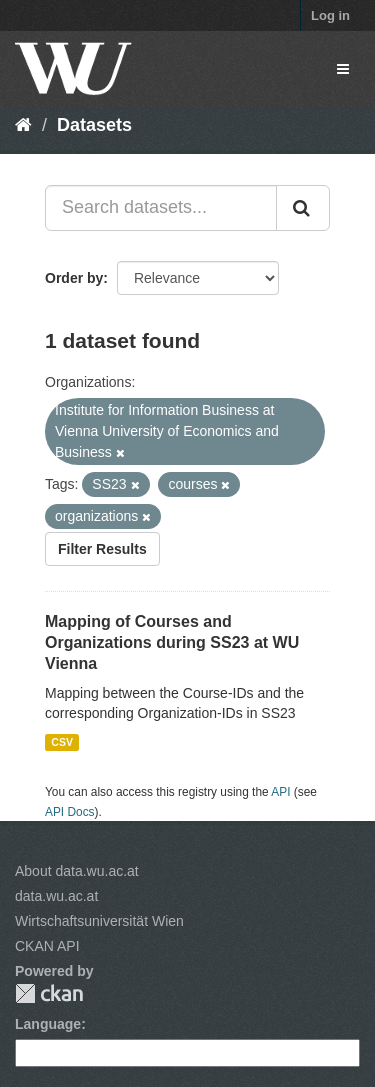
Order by (74, 278)
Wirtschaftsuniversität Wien (99, 921)
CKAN (49, 993)
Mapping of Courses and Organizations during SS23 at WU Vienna (172, 642)
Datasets (94, 125)
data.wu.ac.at (56, 896)
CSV (62, 742)
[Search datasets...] (161, 208)
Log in (330, 15)
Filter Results (102, 549)
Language (48, 1024)
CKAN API (47, 946)
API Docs (70, 812)
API (280, 792)
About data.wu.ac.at (77, 871)
